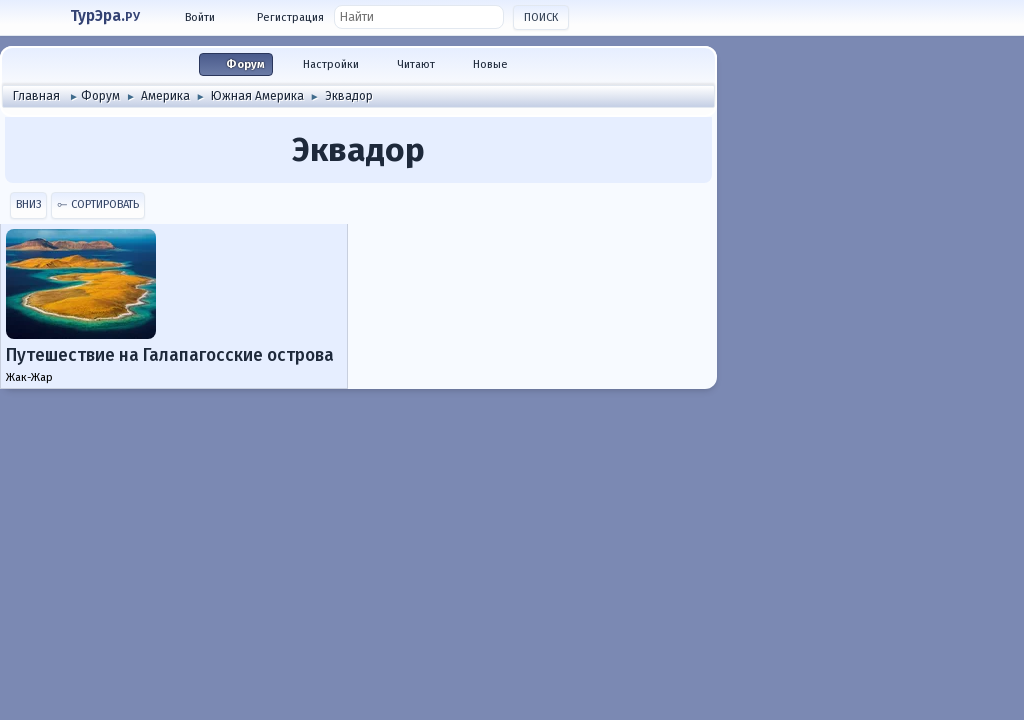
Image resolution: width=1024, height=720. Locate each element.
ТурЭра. (105, 16)
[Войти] (192, 17)
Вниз (28, 204)
